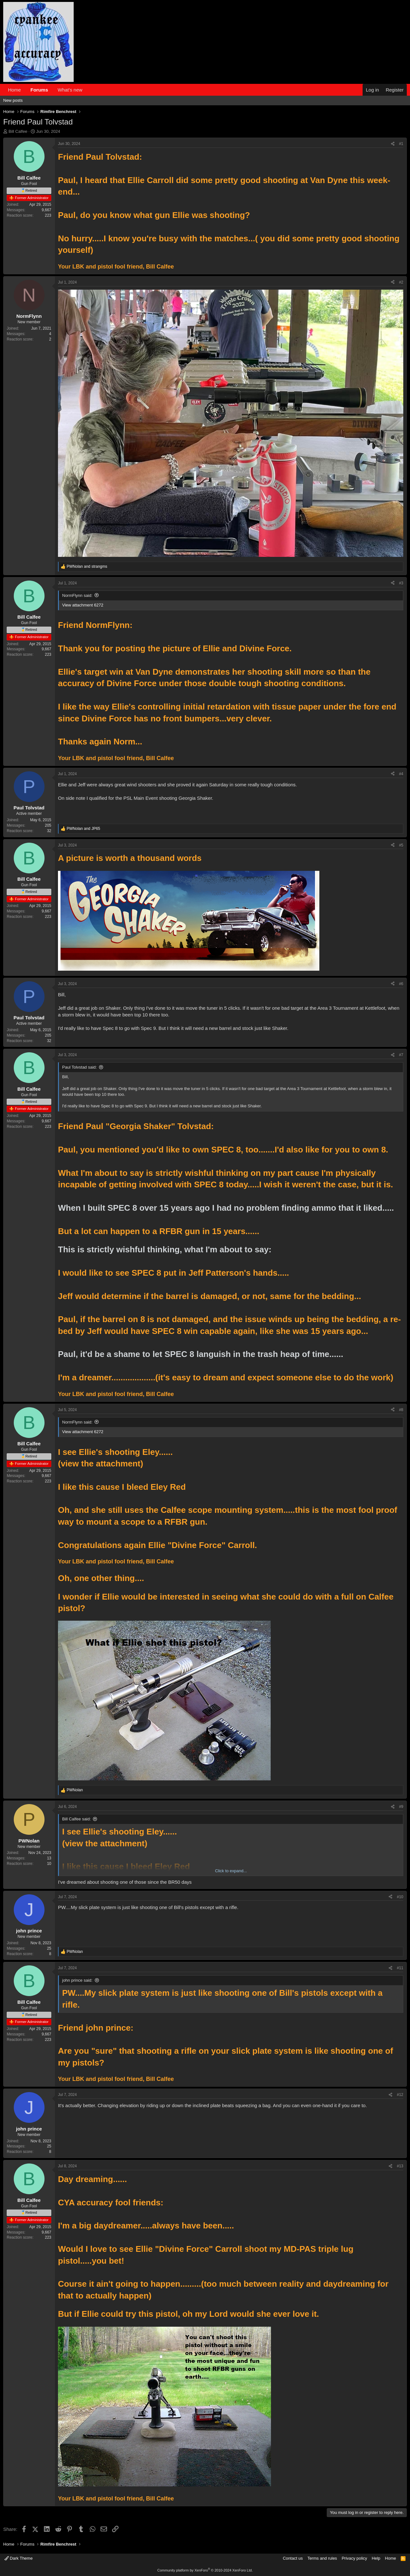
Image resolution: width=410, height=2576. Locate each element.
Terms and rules (322, 2558)
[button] (87, 90)
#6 (401, 984)
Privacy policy (354, 2558)
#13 (400, 2166)
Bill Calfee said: (76, 1819)
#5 (401, 845)
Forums (39, 89)
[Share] (393, 144)
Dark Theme (18, 2558)
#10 (400, 1897)
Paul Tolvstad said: (79, 1067)
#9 (401, 1806)
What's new (70, 89)
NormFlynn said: (77, 595)
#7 (401, 1055)
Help (376, 2558)
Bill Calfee (18, 131)
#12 (400, 2094)
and (87, 566)
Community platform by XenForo (205, 2570)
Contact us (293, 2558)
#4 (401, 774)
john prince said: (77, 1980)
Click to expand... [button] (231, 1870)
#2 (401, 282)
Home (14, 89)
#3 (401, 583)
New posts (13, 100)
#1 (401, 143)
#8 (401, 1410)
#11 (400, 1968)
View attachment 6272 (82, 605)
